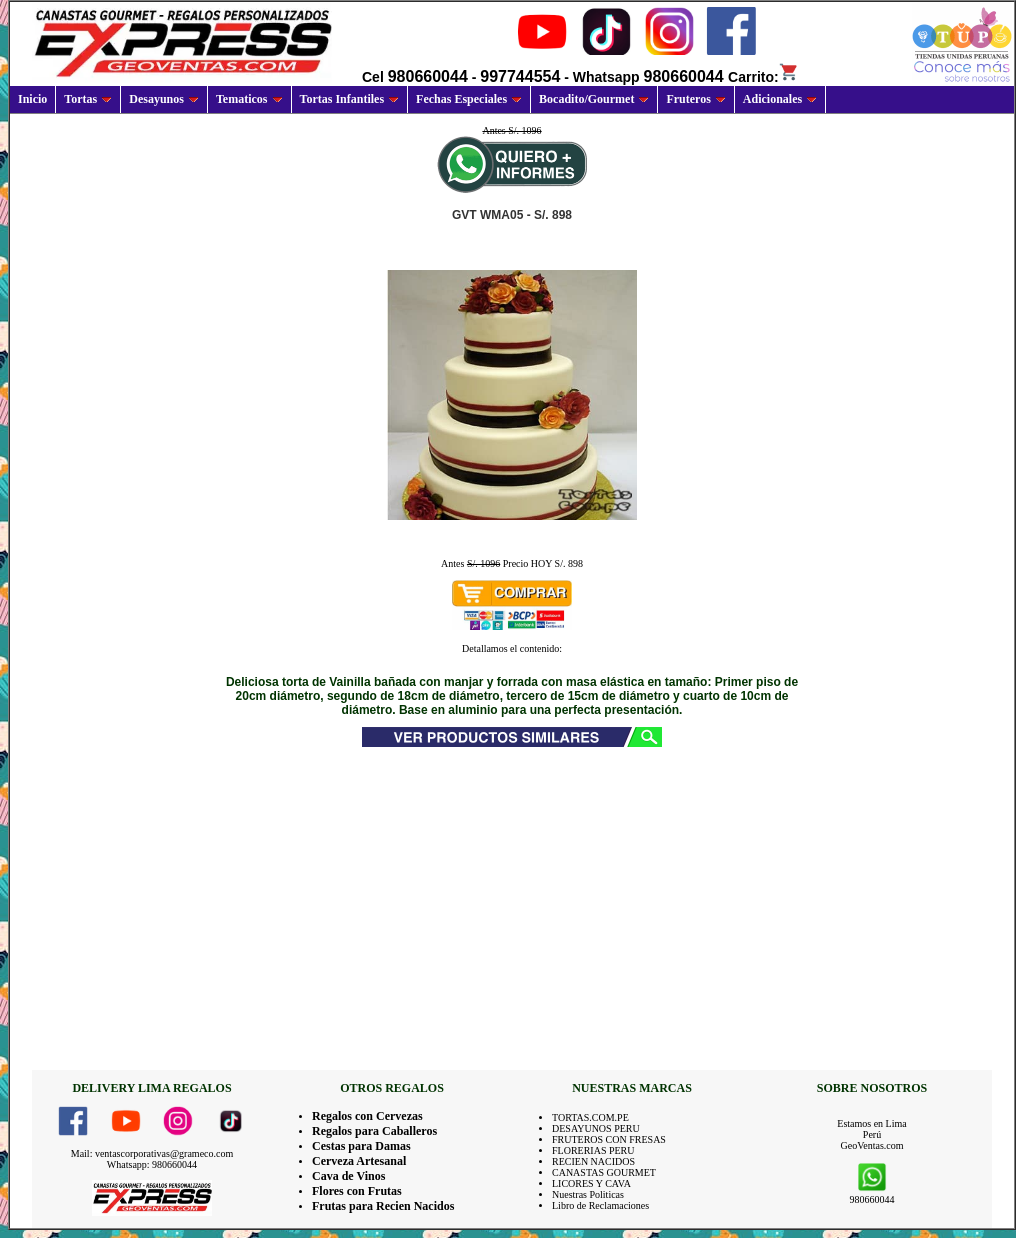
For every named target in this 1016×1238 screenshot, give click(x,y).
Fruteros (695, 99)
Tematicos (249, 99)
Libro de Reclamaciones (600, 1205)
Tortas (88, 99)
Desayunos (164, 99)
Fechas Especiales (469, 99)
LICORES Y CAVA (591, 1183)
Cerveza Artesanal (359, 1161)
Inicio (32, 99)
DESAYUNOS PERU (596, 1128)
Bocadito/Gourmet (594, 99)
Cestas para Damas (361, 1146)
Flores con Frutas (357, 1191)
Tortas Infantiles (350, 99)
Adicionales (780, 99)
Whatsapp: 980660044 (152, 1164)
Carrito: (763, 77)
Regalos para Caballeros (374, 1131)
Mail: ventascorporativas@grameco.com (152, 1153)
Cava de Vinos (348, 1176)
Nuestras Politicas (588, 1194)
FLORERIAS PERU (593, 1150)
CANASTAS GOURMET (604, 1172)
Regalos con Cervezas (367, 1116)
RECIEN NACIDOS (593, 1161)
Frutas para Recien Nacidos (383, 1206)
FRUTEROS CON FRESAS (609, 1139)
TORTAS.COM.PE (590, 1117)
